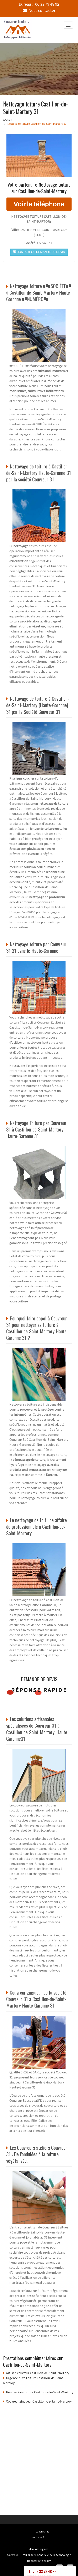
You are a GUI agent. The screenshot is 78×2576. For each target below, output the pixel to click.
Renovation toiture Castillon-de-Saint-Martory (39, 2392)
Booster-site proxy (39, 2561)
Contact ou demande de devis (39, 251)
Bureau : (39, 4)
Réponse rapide (39, 1689)
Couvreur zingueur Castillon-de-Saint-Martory (39, 2401)
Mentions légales (38, 2549)
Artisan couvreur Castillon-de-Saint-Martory (37, 2373)
